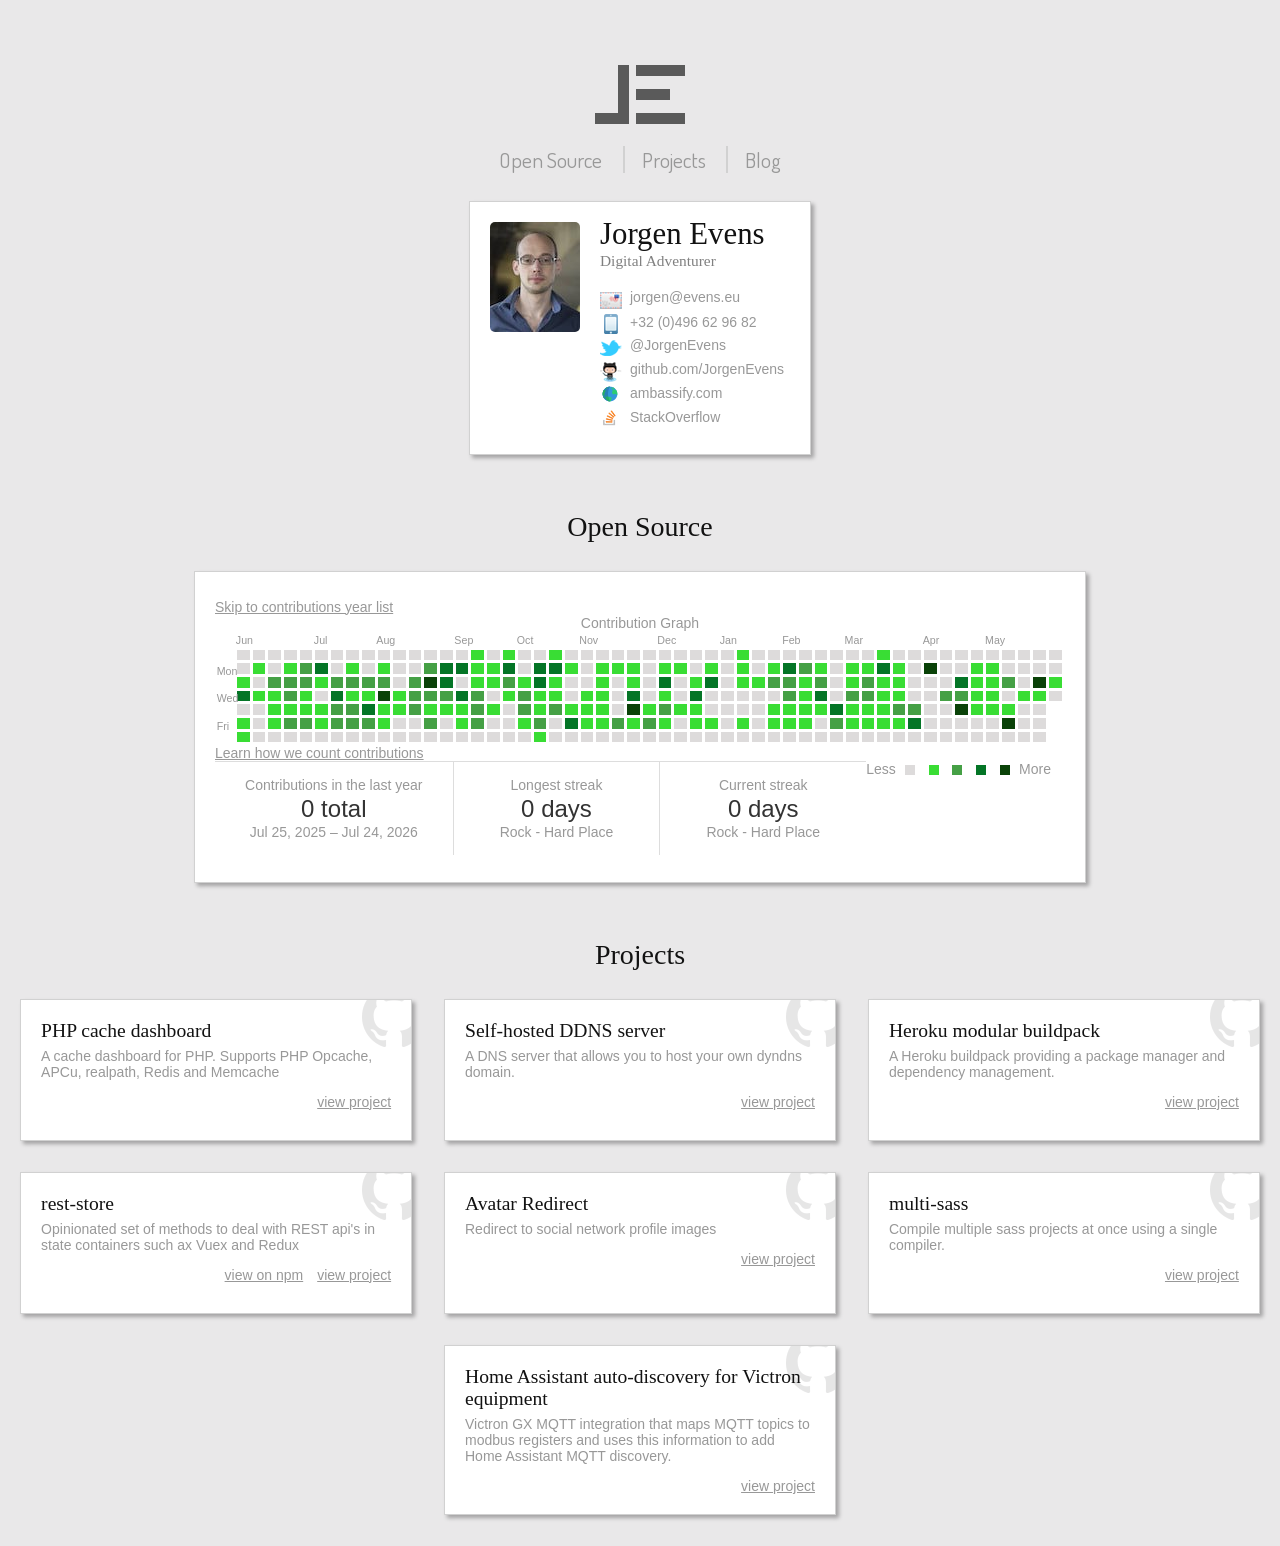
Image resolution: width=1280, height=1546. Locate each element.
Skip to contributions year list (304, 607)
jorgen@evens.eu (685, 297)
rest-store (77, 1203)
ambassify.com (676, 393)
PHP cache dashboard (126, 1030)
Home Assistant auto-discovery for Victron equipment (633, 1387)
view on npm (264, 1275)
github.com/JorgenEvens (707, 369)
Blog (763, 159)
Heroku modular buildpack (994, 1030)
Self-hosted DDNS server (565, 1030)
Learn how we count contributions (319, 753)
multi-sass (928, 1203)
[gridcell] (243, 655)
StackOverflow (675, 417)
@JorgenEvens (678, 345)
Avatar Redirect (526, 1203)
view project (354, 1102)
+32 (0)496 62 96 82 (693, 322)
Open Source (550, 159)
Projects (674, 159)
